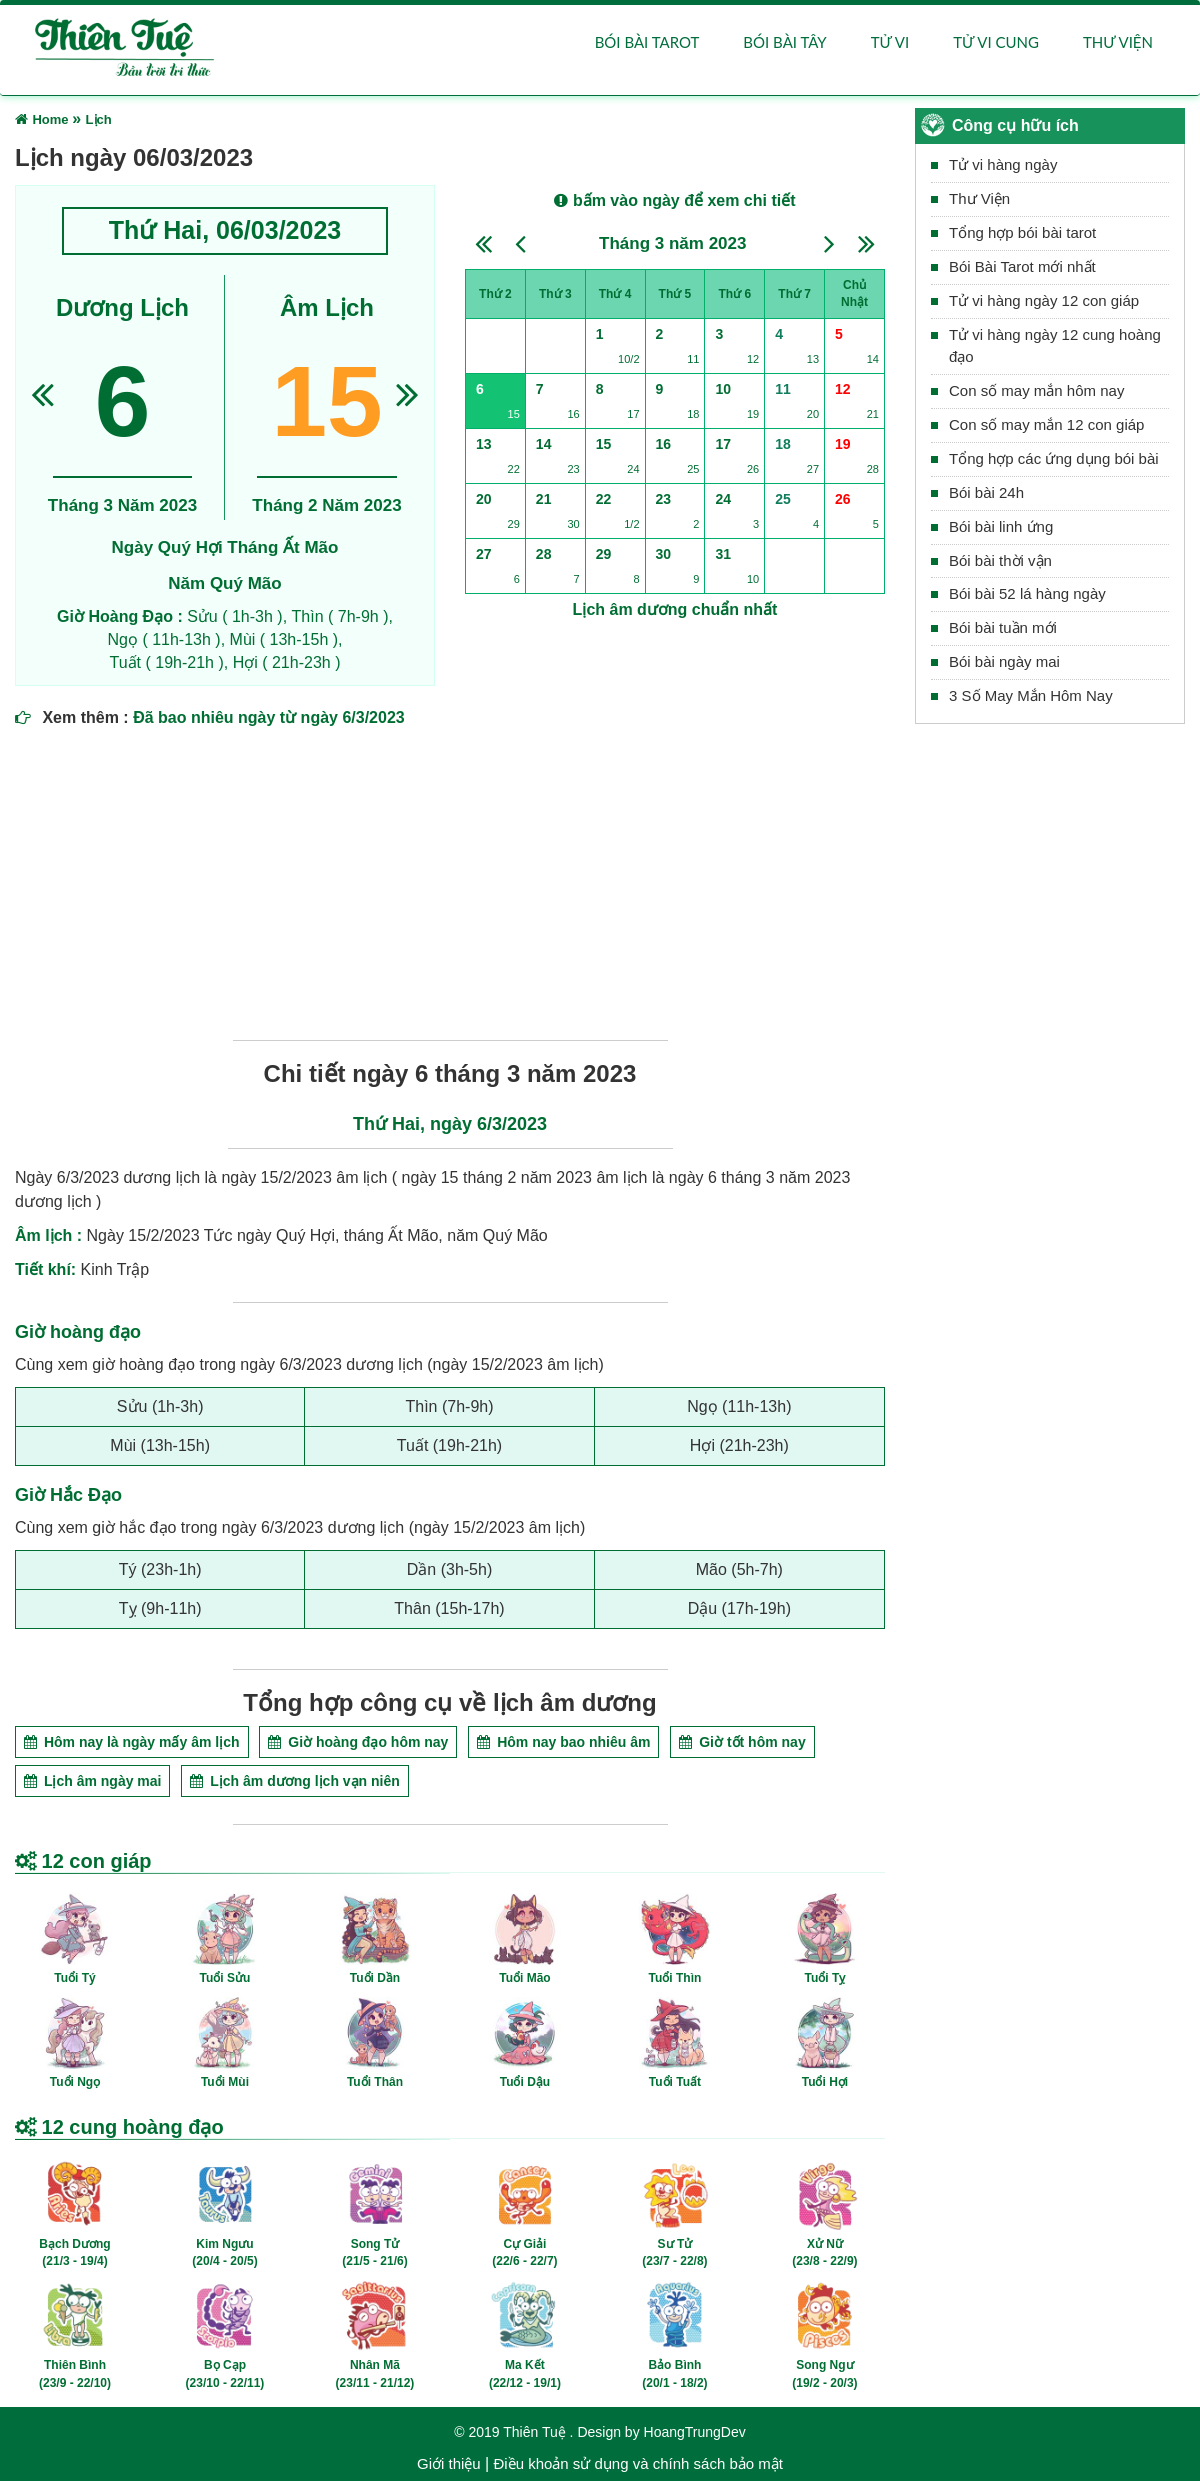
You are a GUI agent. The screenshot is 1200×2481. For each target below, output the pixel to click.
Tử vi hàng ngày (1003, 165)
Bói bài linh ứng (1001, 526)
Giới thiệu (449, 2463)
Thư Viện (979, 199)
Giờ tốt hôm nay (742, 1742)
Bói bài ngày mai (1004, 662)
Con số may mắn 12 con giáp (1046, 425)
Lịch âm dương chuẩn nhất (675, 609)
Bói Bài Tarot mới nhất (1022, 266)
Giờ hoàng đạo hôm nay (358, 1742)
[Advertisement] (450, 880)
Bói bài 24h (986, 492)
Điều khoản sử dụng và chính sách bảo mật (637, 2463)
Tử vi (890, 42)
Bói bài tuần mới (1003, 628)
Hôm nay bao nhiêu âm (563, 1742)
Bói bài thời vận (1000, 560)
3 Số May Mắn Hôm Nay (1031, 695)
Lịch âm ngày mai (92, 1781)
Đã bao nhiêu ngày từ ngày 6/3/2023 (269, 717)
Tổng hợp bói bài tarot (1022, 233)
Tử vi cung (996, 42)
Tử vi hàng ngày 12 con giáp (1044, 300)
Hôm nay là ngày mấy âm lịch (132, 1742)
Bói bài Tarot (647, 42)
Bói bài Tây (784, 42)
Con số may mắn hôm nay (1036, 391)
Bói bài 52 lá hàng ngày (1027, 594)
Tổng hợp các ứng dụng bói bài (1054, 458)
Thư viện (1118, 42)
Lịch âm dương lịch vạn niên (294, 1781)
